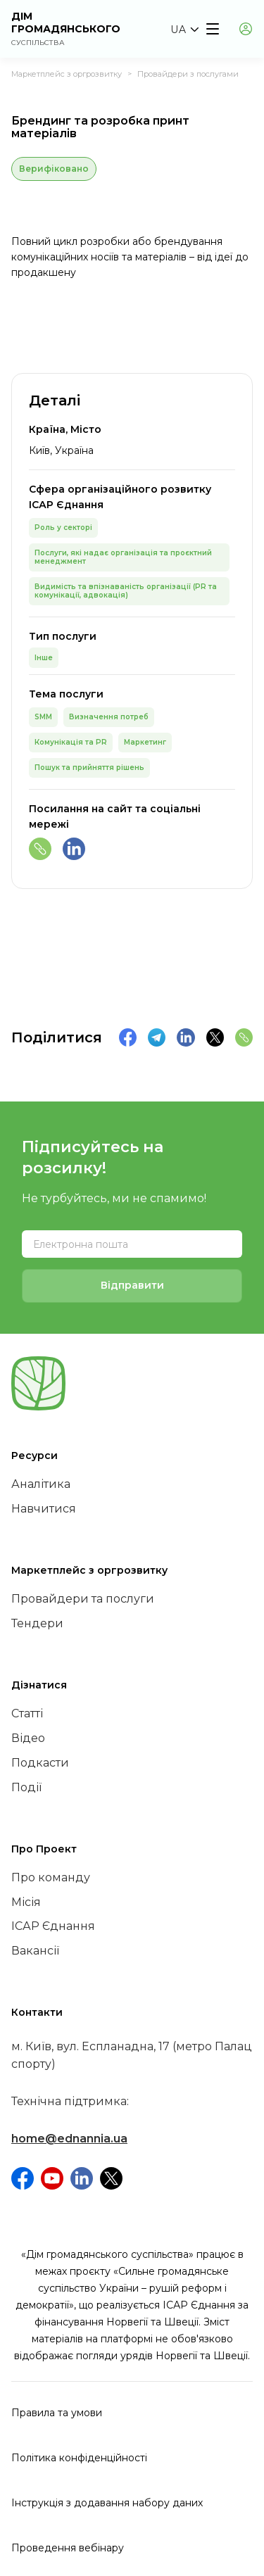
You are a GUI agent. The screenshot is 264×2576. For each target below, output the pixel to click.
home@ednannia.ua (69, 2138)
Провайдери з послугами (188, 73)
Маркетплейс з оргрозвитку (66, 73)
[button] (184, 29)
